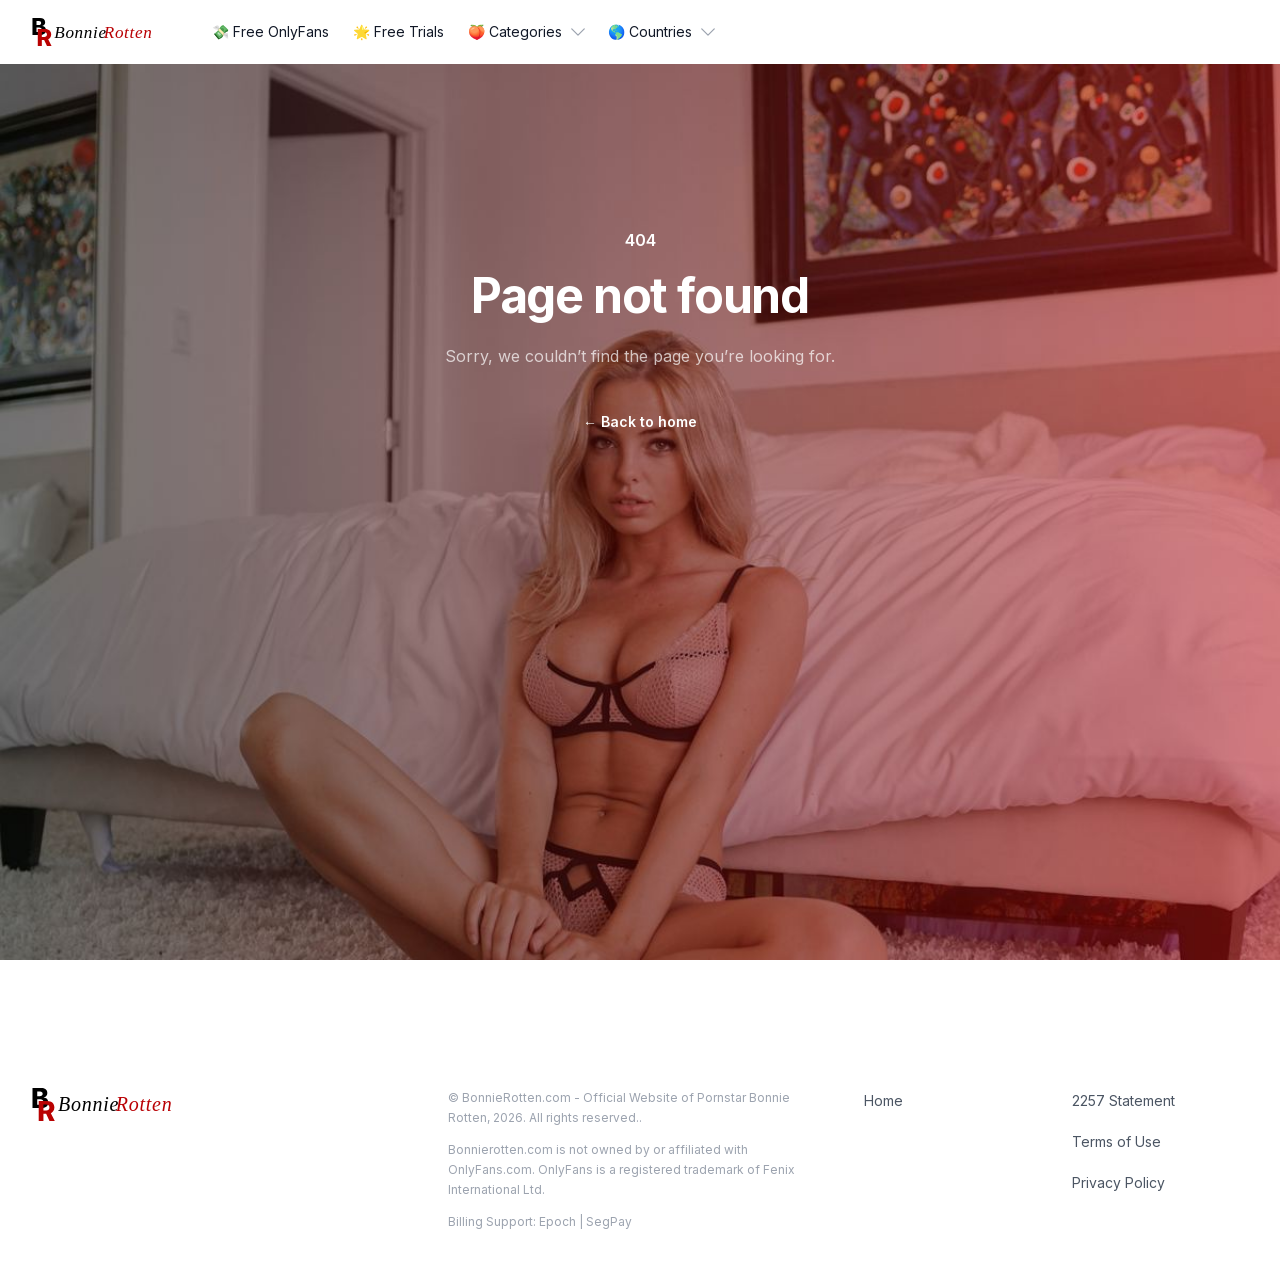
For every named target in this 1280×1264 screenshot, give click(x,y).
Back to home (640, 421)
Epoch (557, 1221)
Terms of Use (1116, 1141)
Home (883, 1100)
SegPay (609, 1221)
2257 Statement (1123, 1100)
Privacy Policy (1118, 1182)
